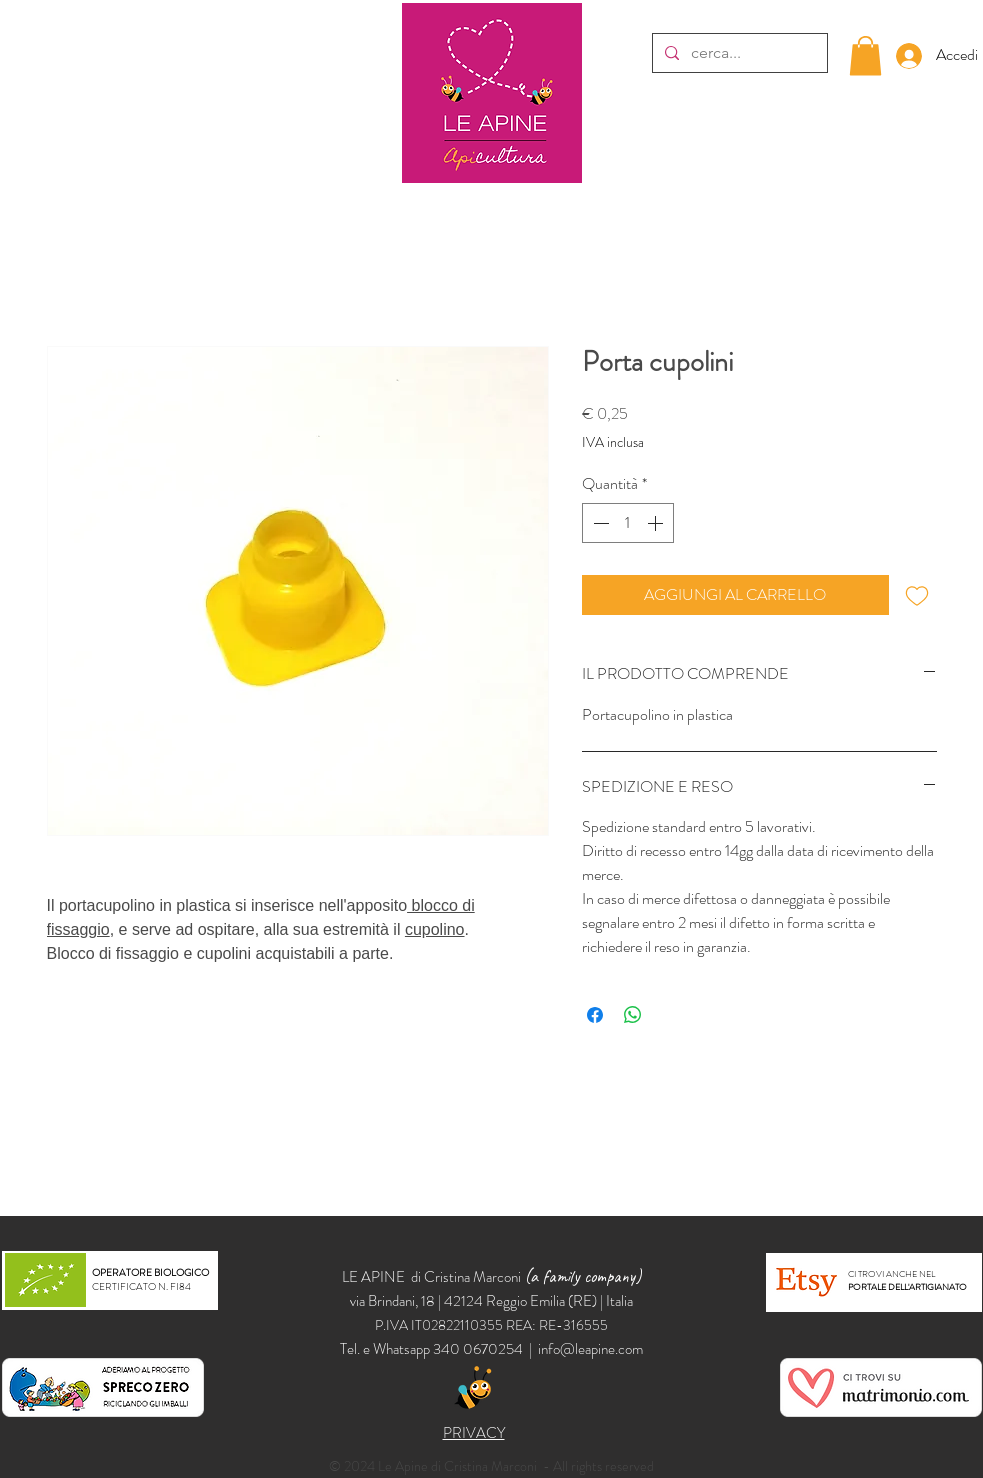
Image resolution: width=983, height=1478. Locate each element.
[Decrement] (599, 523)
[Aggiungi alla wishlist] (917, 595)
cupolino (435, 929)
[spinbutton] (628, 523)
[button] (865, 55)
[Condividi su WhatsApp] (633, 1015)
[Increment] (657, 523)
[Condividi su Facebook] (595, 1015)
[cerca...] (738, 53)
